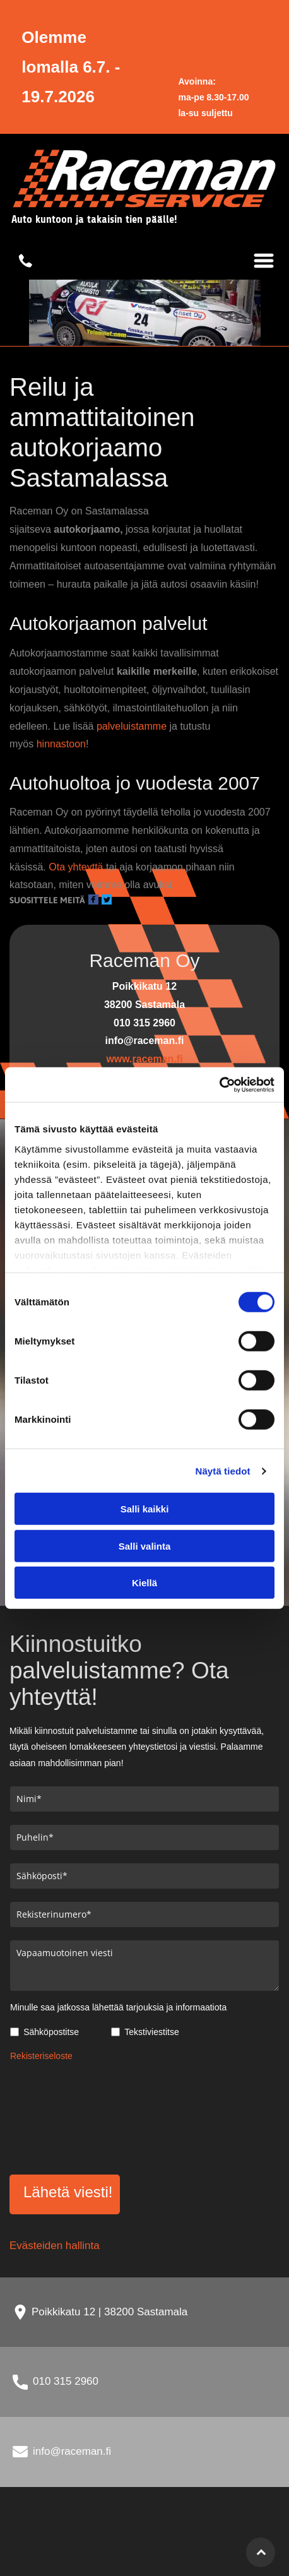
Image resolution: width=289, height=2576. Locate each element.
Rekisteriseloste (41, 2056)
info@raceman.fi (72, 2451)
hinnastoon (61, 744)
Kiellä (144, 1582)
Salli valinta (145, 1546)
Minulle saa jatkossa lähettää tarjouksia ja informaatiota (118, 2007)
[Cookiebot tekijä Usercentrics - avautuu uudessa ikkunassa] (219, 1085)
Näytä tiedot (223, 1471)
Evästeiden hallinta (54, 2246)
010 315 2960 (65, 2381)
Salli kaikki (145, 1509)
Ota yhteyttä (76, 867)
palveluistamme (132, 726)
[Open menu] (264, 260)
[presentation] (62, 2115)
